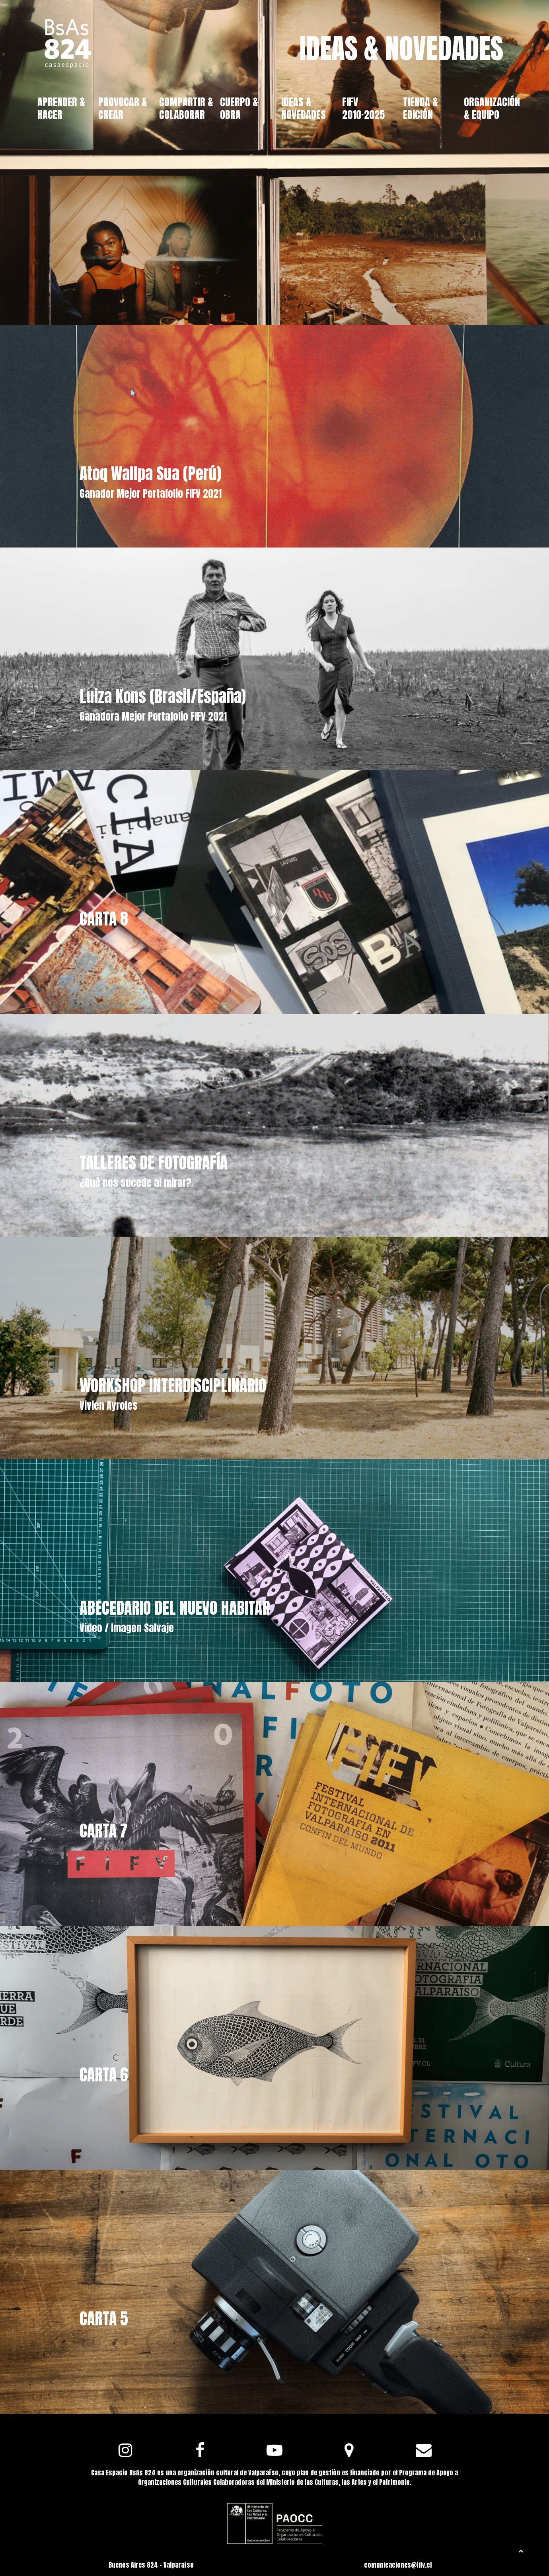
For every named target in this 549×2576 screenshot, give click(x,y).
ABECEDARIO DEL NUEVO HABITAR (175, 1607)
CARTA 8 (104, 918)
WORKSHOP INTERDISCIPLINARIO (173, 1385)
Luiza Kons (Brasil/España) (163, 696)
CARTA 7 (104, 1830)
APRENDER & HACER (61, 108)
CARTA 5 (104, 2318)
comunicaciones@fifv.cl (398, 2565)
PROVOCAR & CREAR (122, 108)
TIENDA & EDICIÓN (420, 108)
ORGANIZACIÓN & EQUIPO (492, 108)
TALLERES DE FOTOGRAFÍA (154, 1162)
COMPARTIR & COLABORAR (186, 108)
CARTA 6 (104, 2074)
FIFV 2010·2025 (363, 108)
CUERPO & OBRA (239, 108)
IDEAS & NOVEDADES (303, 108)
